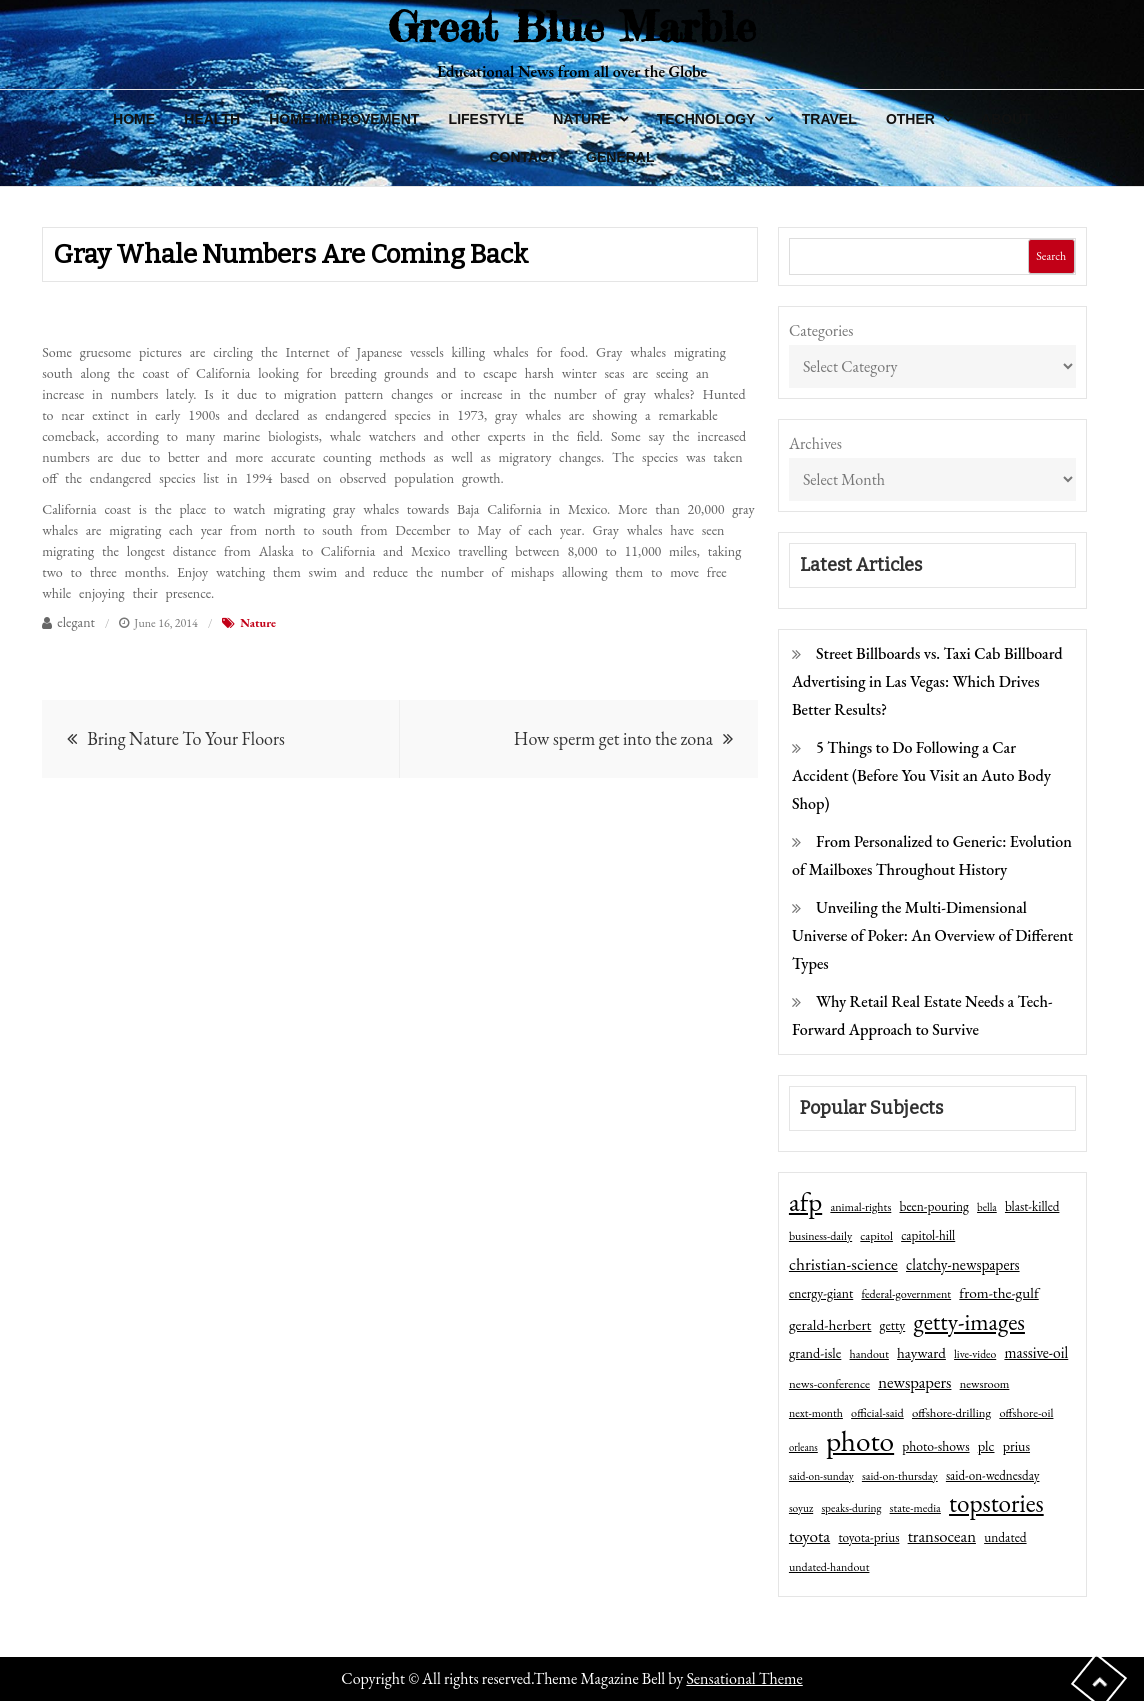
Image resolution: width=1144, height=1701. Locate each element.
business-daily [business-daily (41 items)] (820, 1236)
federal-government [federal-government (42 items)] (906, 1294)
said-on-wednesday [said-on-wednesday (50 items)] (993, 1475)
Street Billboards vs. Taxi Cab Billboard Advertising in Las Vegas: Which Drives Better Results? (927, 681)
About (1006, 119)
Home (134, 119)
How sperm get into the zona (613, 738)
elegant (76, 622)
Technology (706, 119)
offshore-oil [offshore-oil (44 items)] (1026, 1413)
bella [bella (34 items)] (987, 1207)
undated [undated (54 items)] (1005, 1537)
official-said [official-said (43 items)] (877, 1413)
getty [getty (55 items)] (893, 1325)
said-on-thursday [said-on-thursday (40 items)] (900, 1476)
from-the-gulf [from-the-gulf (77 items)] (998, 1293)
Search (1051, 256)
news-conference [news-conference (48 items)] (829, 1383)
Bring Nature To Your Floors (186, 738)
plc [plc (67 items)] (986, 1445)
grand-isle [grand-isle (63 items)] (815, 1353)
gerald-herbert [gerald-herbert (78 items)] (830, 1325)
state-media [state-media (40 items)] (915, 1508)
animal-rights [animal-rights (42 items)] (860, 1207)
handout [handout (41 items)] (869, 1354)
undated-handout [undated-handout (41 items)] (829, 1567)
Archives (815, 443)
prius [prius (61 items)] (1016, 1446)
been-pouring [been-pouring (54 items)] (934, 1206)
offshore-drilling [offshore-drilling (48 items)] (951, 1412)
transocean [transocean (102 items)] (942, 1536)
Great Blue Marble (572, 26)
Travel (829, 119)
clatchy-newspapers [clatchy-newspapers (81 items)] (963, 1264)
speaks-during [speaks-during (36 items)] (851, 1508)
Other (910, 119)
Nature (581, 119)
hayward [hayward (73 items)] (921, 1352)
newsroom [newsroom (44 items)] (985, 1384)
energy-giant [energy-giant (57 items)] (821, 1293)
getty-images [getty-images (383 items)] (969, 1322)
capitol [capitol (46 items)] (876, 1235)
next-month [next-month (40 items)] (816, 1413)
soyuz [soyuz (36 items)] (801, 1508)
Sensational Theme (744, 1678)
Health (212, 119)
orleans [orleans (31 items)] (803, 1447)
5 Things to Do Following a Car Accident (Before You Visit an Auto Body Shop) (921, 775)
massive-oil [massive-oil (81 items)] (1036, 1352)
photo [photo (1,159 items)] (860, 1441)
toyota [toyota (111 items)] (809, 1536)
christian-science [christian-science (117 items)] (843, 1263)
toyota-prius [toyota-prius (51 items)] (868, 1537)
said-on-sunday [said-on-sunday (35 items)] (821, 1476)
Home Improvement (344, 119)
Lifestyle (486, 119)
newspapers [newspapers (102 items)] (914, 1382)
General (620, 157)
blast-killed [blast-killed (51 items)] (1032, 1206)
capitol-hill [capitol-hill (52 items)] (928, 1235)
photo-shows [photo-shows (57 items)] (935, 1446)
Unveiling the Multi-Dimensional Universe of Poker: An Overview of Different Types (932, 935)
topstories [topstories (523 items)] (996, 1504)
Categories (821, 330)
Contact (522, 157)
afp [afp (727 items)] (805, 1202)
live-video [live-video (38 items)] (975, 1353)
